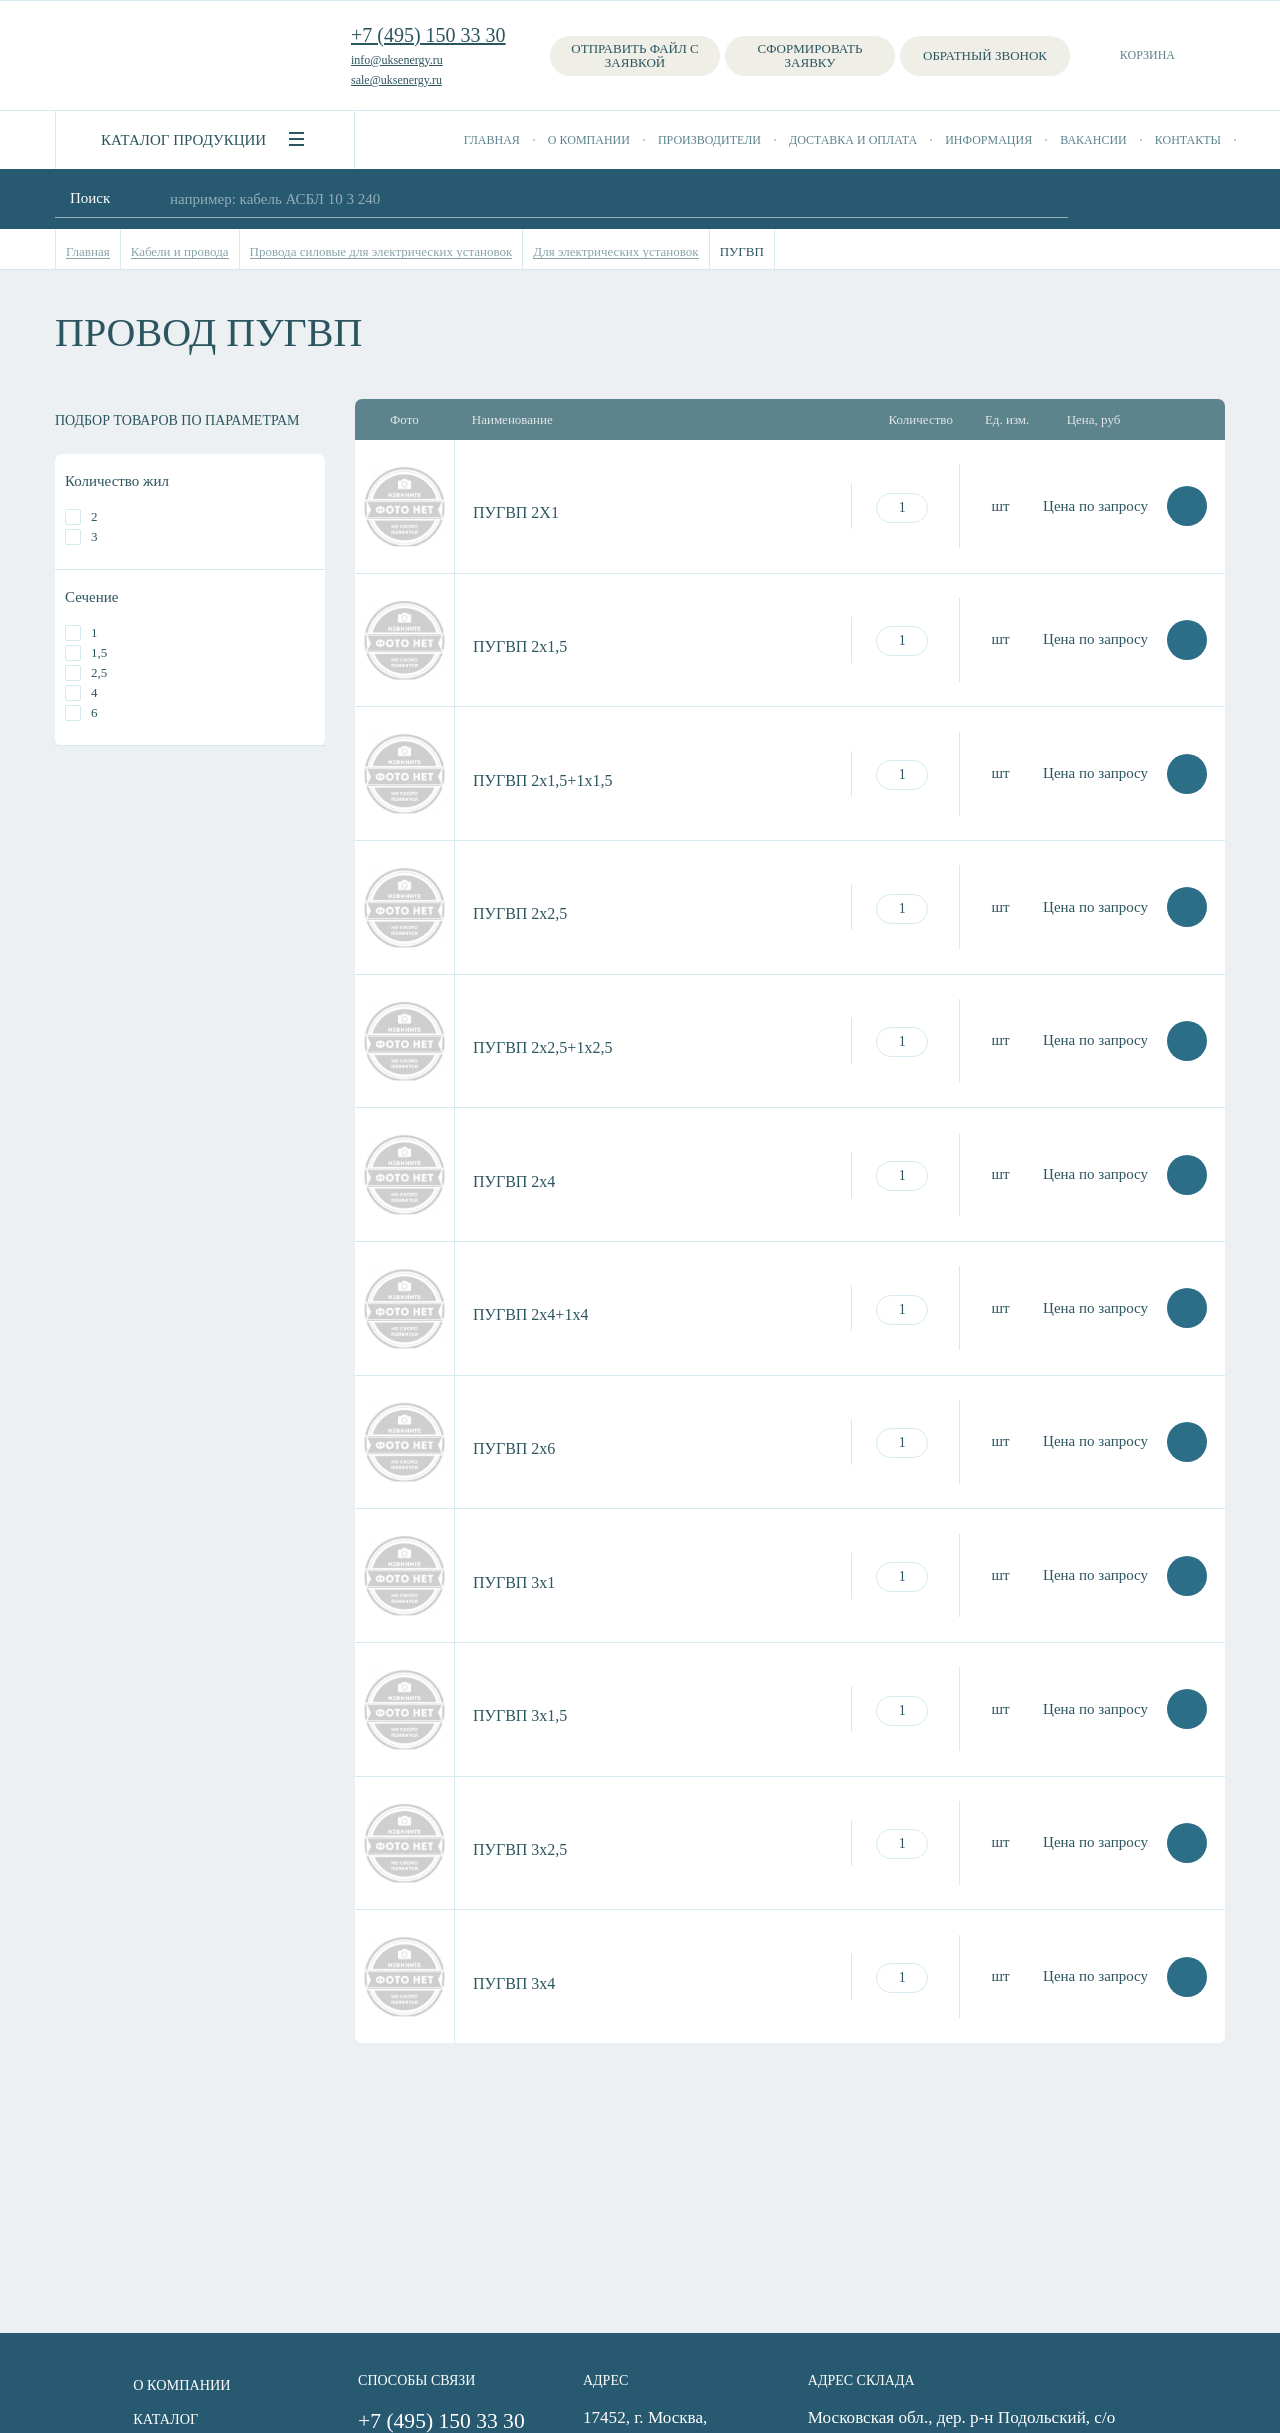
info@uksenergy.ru (397, 60)
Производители (709, 140)
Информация (988, 140)
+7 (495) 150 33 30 (428, 35)
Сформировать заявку (810, 55)
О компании (589, 140)
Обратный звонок (985, 55)
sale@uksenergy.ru (396, 80)
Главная (492, 140)
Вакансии (1093, 140)
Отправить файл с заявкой (634, 55)
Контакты (1188, 140)
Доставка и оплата (853, 140)
